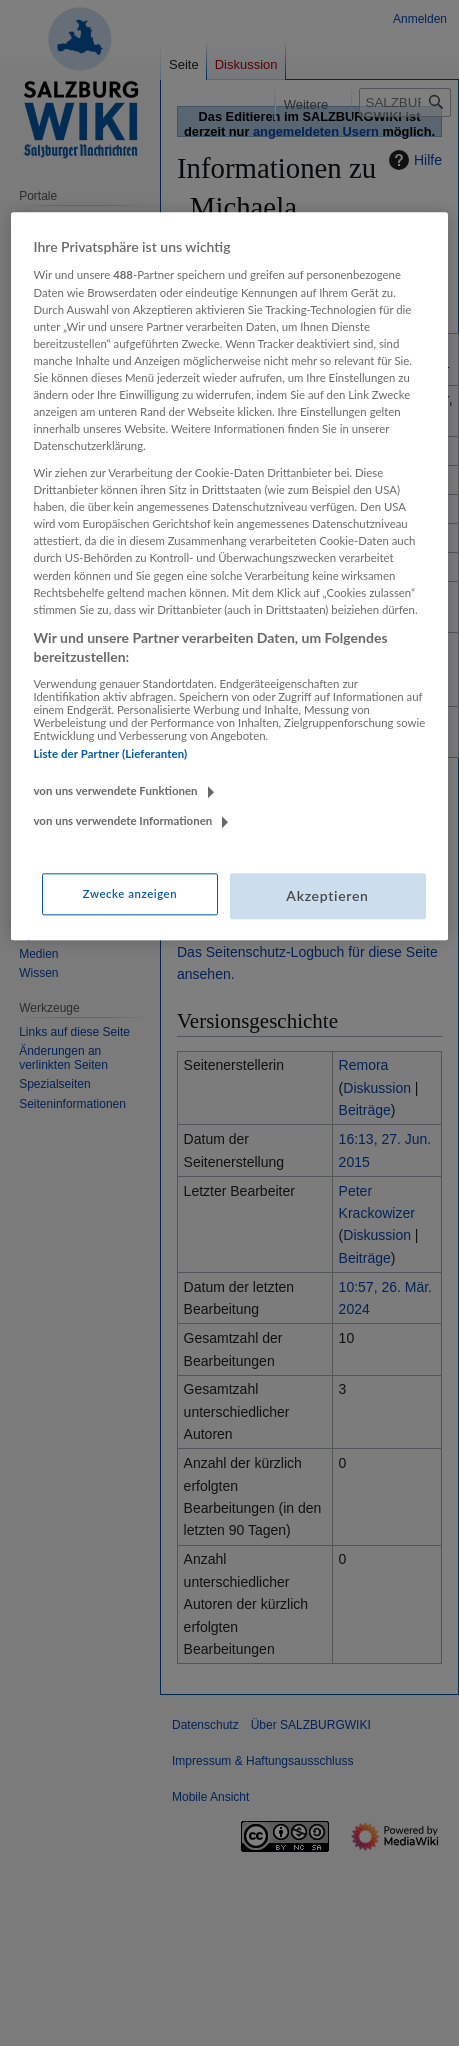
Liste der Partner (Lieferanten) (110, 753)
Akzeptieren (327, 896)
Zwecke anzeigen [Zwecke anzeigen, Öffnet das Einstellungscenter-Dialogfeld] (130, 894)
